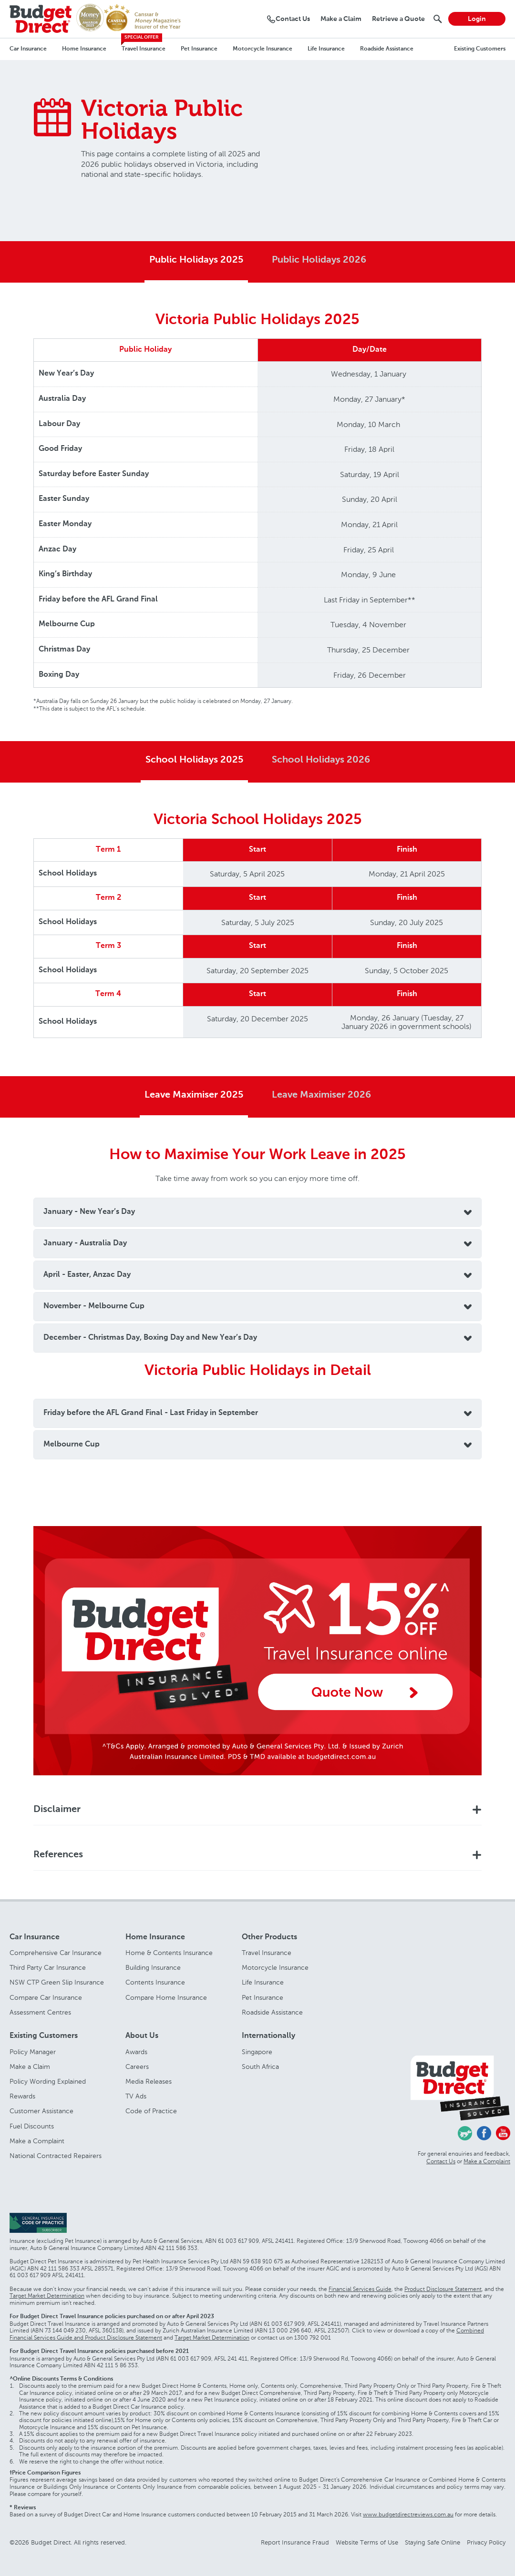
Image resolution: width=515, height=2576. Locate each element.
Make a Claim (30, 2067)
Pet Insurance (199, 49)
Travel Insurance (143, 49)
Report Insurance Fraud (295, 2542)
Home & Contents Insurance (169, 1953)
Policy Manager (33, 2052)
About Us (141, 2036)
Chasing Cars (465, 2133)
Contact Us (440, 2161)
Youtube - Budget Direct (503, 2133)
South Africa (260, 2067)
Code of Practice (151, 2111)
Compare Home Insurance (166, 1998)
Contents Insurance (155, 1982)
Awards (136, 2052)
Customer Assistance (41, 2111)
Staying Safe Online (432, 2542)
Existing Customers (479, 49)
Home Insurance (84, 49)
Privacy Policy (486, 2542)
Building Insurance (153, 1968)
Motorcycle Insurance (262, 49)
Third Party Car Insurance (48, 1968)
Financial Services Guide (360, 2289)
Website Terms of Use (367, 2542)
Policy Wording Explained (48, 2081)
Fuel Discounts (32, 2126)
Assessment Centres (40, 2012)
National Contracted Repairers (56, 2156)
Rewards (22, 2096)
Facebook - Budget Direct (484, 2133)
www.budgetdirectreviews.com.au (408, 2514)
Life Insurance (326, 49)
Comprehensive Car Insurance (56, 1953)
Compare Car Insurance (46, 1998)
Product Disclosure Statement (443, 2289)
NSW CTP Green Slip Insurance (57, 1982)
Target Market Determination (47, 2295)
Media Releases (148, 2081)
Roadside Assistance (386, 49)
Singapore (257, 2052)
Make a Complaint (37, 2141)
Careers (137, 2067)
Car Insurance (28, 49)
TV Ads (135, 2096)
